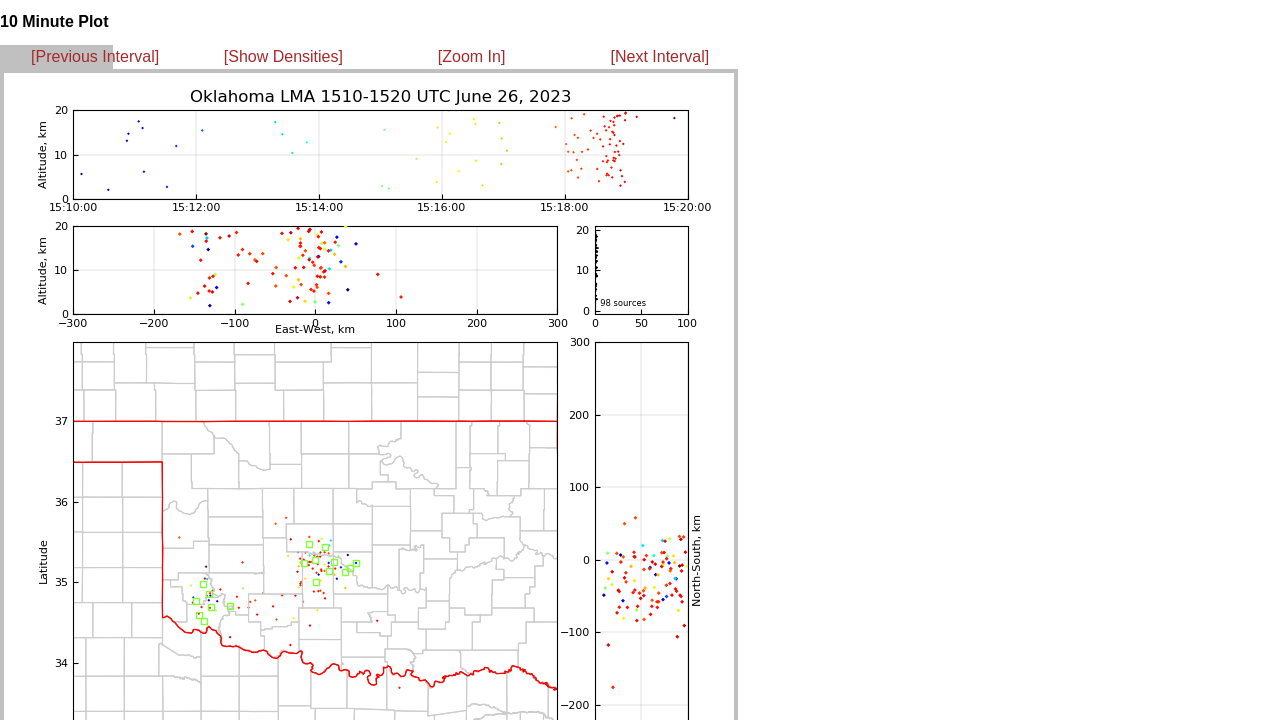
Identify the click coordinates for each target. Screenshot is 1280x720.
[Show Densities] (283, 56)
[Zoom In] (472, 56)
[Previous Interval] (95, 56)
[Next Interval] (660, 56)
